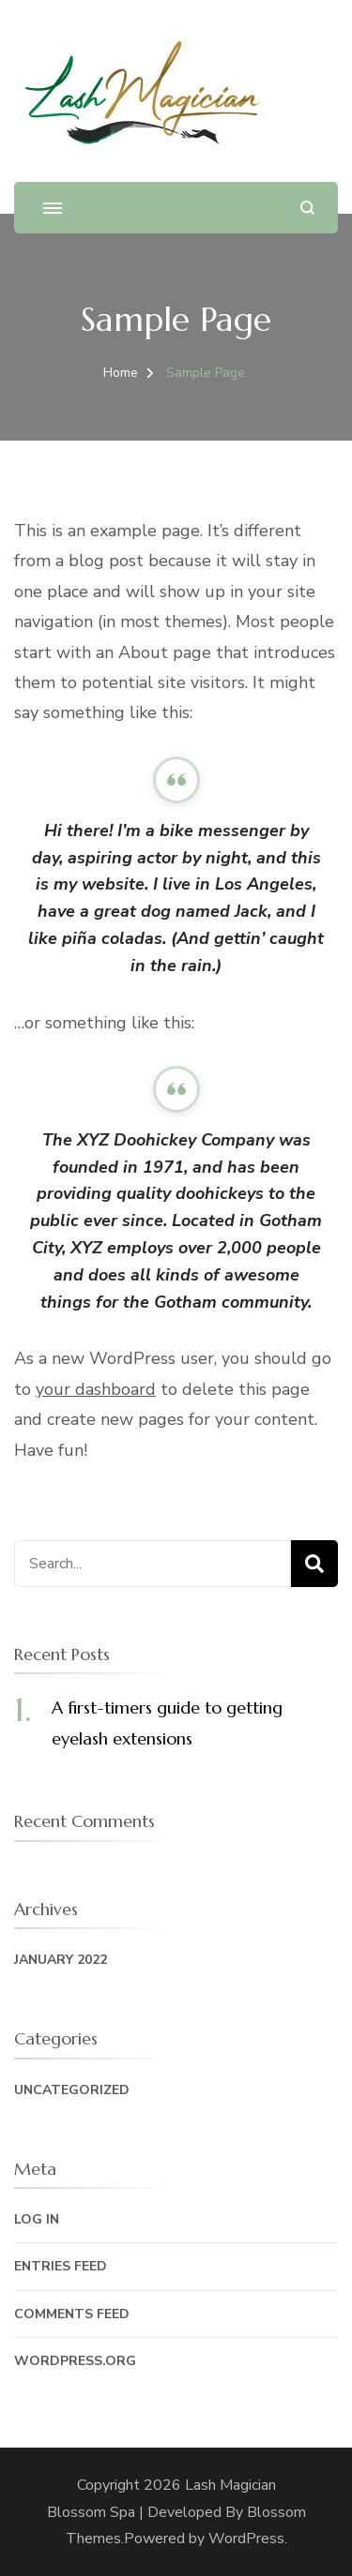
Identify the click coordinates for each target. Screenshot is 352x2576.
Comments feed (72, 2314)
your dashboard (96, 1389)
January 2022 (60, 1960)
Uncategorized (72, 2090)
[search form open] (307, 208)
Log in (36, 2219)
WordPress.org (75, 2361)
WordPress (246, 2538)
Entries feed (60, 2266)
